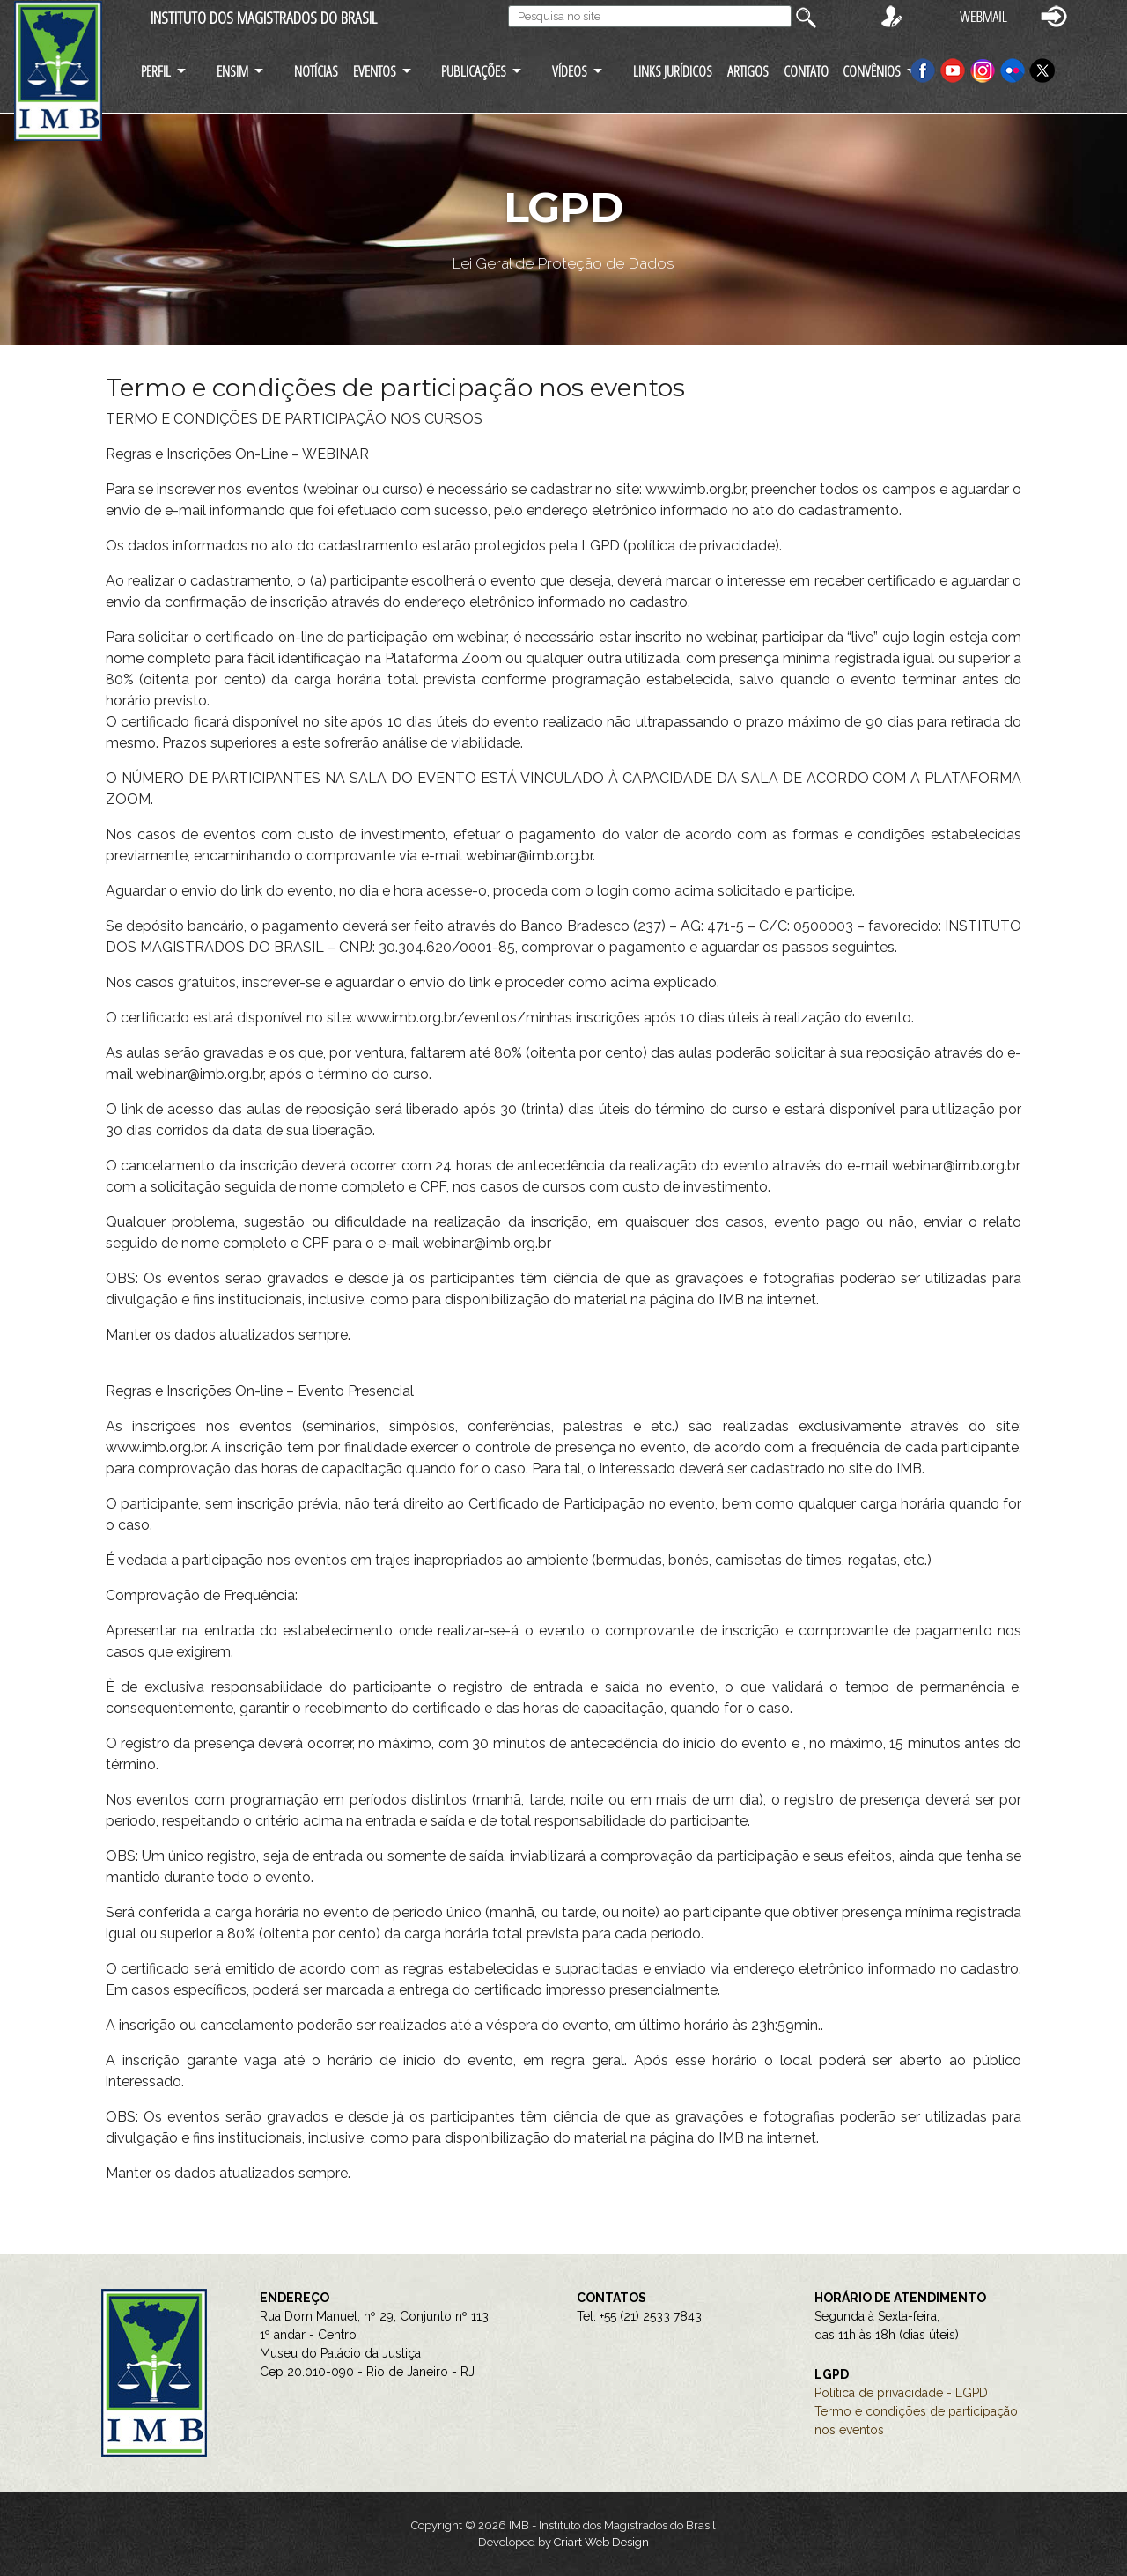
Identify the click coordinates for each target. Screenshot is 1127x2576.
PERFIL (156, 71)
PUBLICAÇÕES (473, 71)
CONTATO (806, 71)
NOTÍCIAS (316, 71)
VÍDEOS (569, 71)
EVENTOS (374, 71)
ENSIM (232, 71)
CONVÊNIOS (872, 71)
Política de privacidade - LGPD (901, 2393)
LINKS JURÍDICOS (672, 71)
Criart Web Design (601, 2542)
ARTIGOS (748, 71)
